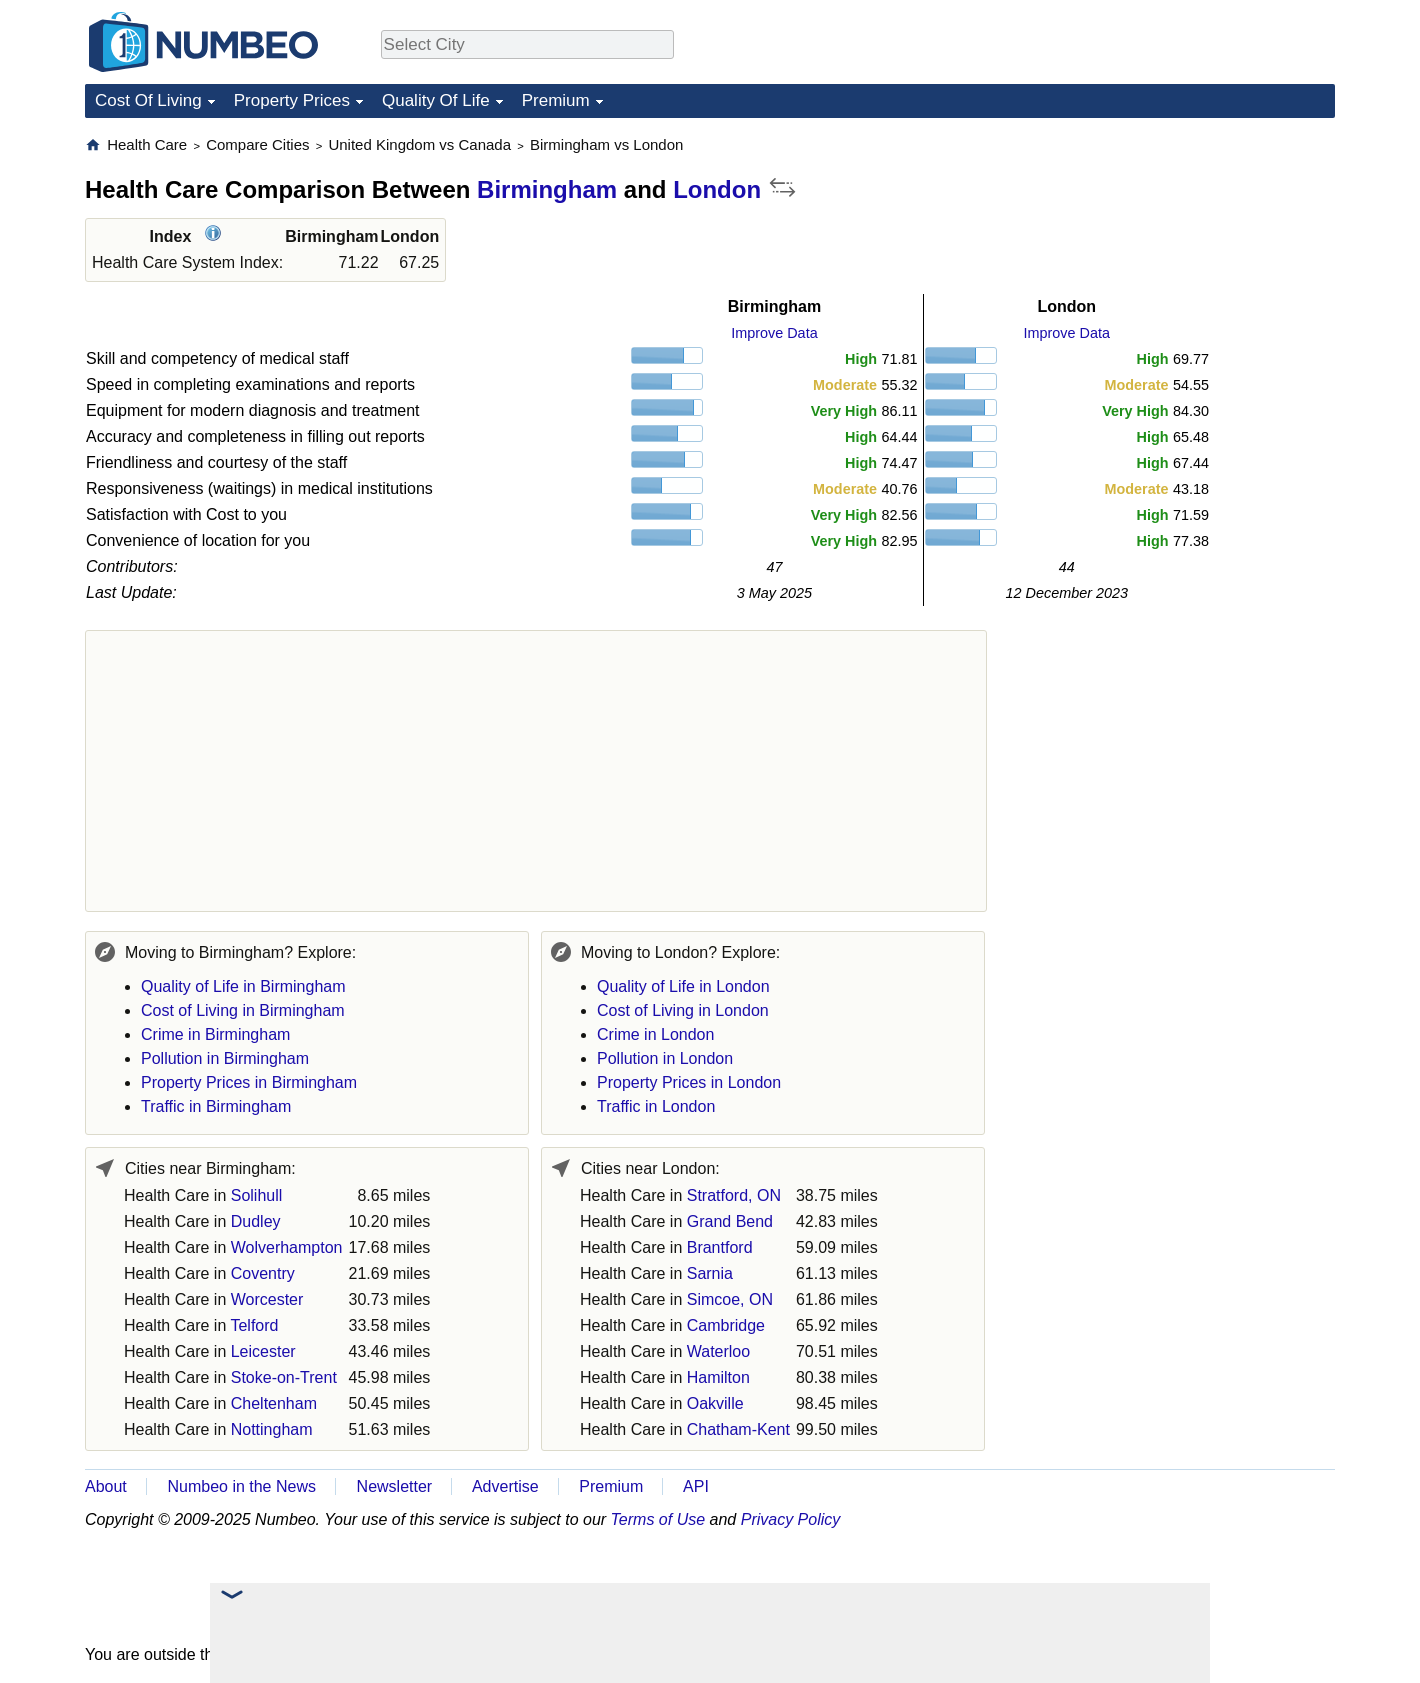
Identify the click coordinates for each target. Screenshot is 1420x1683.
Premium (556, 100)
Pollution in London (665, 1058)
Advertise (505, 1486)
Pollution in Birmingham (225, 1058)
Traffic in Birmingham (216, 1106)
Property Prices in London (689, 1082)
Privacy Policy (791, 1519)
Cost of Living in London (683, 1010)
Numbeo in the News (241, 1486)
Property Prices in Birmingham (249, 1082)
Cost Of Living (148, 100)
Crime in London (655, 1034)
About (106, 1486)
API (696, 1486)
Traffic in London (656, 1106)
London (717, 189)
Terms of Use (658, 1519)
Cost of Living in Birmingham (243, 1010)
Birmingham (547, 189)
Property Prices (292, 100)
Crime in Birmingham (215, 1034)
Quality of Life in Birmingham (243, 986)
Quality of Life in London (683, 986)
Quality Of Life (436, 100)
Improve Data (774, 333)
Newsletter (395, 1486)
